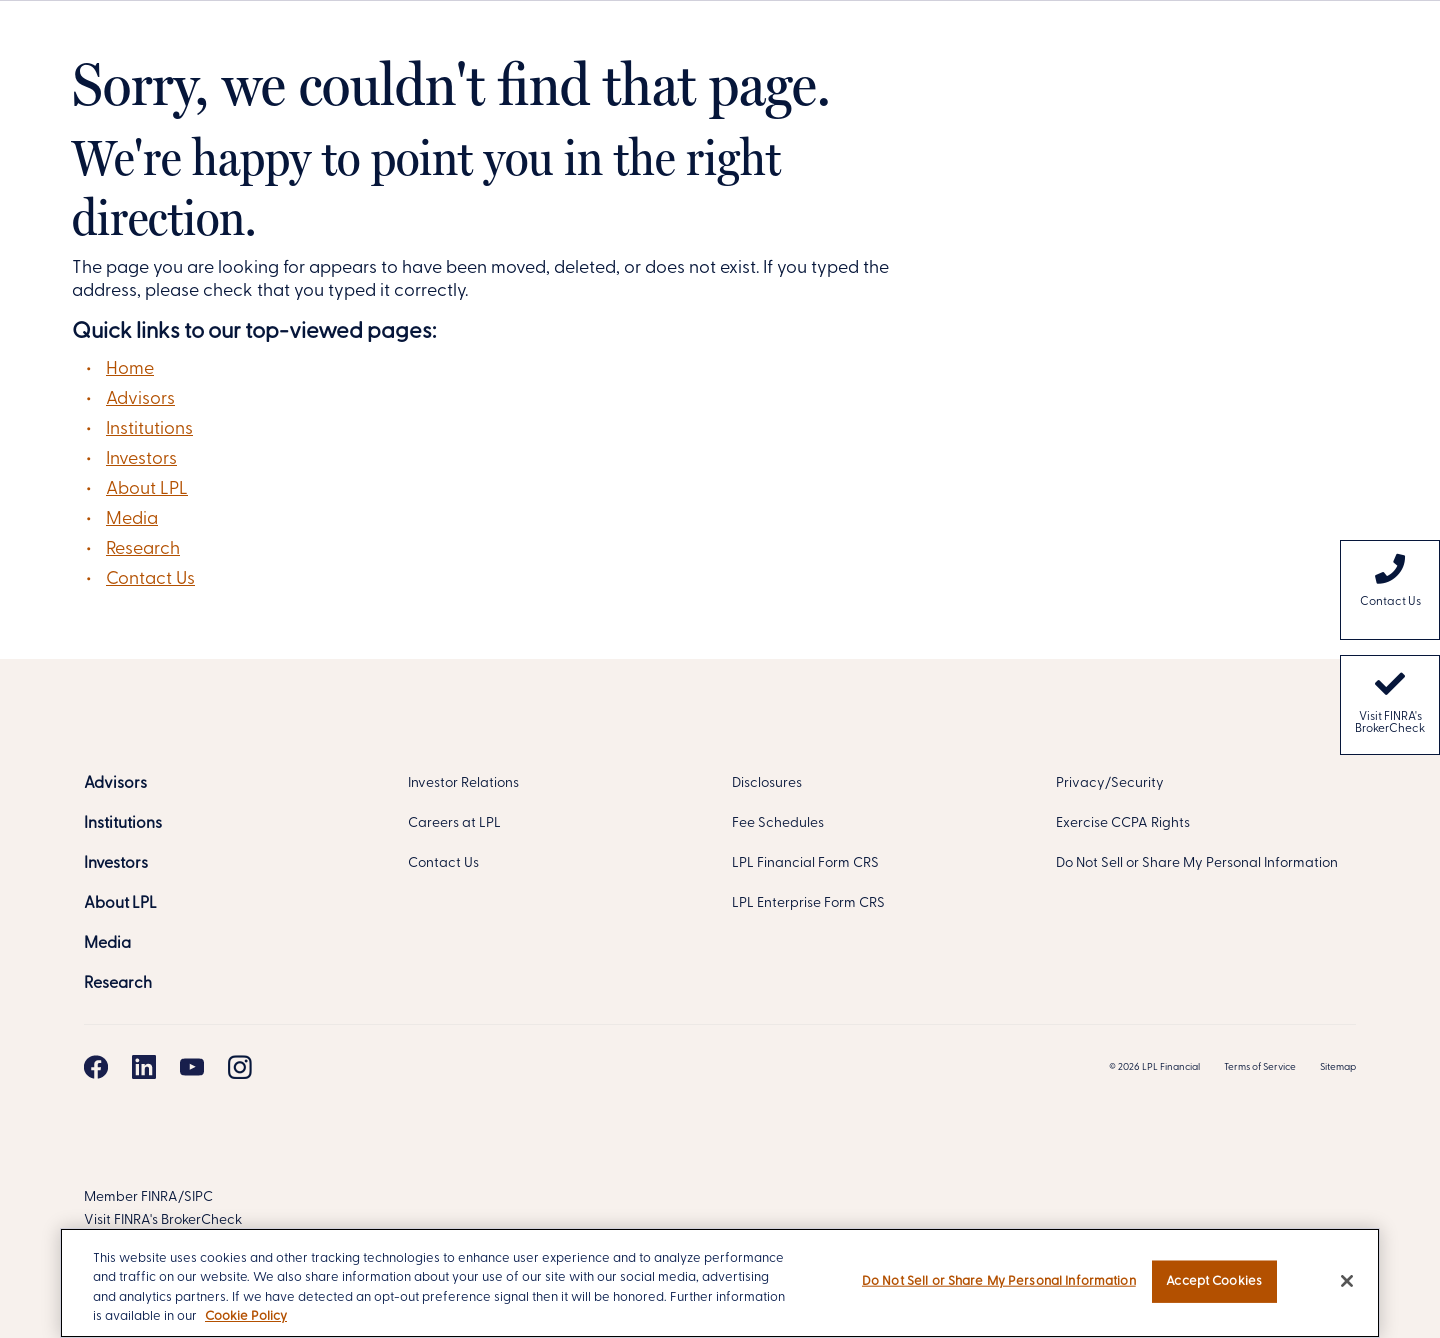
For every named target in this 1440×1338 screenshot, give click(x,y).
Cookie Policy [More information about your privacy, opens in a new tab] (246, 1316)
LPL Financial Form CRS (805, 863)
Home (130, 369)
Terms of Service (1260, 1067)
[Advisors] (115, 784)
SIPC (198, 1197)
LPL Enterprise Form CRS (808, 903)
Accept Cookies (1214, 1281)
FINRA (159, 1197)
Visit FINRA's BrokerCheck (1390, 702)
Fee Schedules (778, 823)
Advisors (140, 399)
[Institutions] (123, 824)
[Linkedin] (144, 1067)
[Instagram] (240, 1067)
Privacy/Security (1110, 783)
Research (143, 549)
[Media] (107, 944)
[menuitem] (1390, 590)
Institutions (149, 429)
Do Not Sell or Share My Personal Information (1197, 863)
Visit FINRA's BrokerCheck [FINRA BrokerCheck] (163, 1220)
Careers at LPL (454, 823)
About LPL (147, 489)
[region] (720, 1283)
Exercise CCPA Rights (1123, 823)
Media (132, 519)
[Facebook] (96, 1067)
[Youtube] (192, 1067)
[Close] (1347, 1281)
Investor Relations (463, 783)
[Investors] (116, 864)
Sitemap (1338, 1067)
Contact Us (150, 579)
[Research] (118, 984)
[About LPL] (120, 904)
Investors (141, 459)
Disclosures (767, 783)
